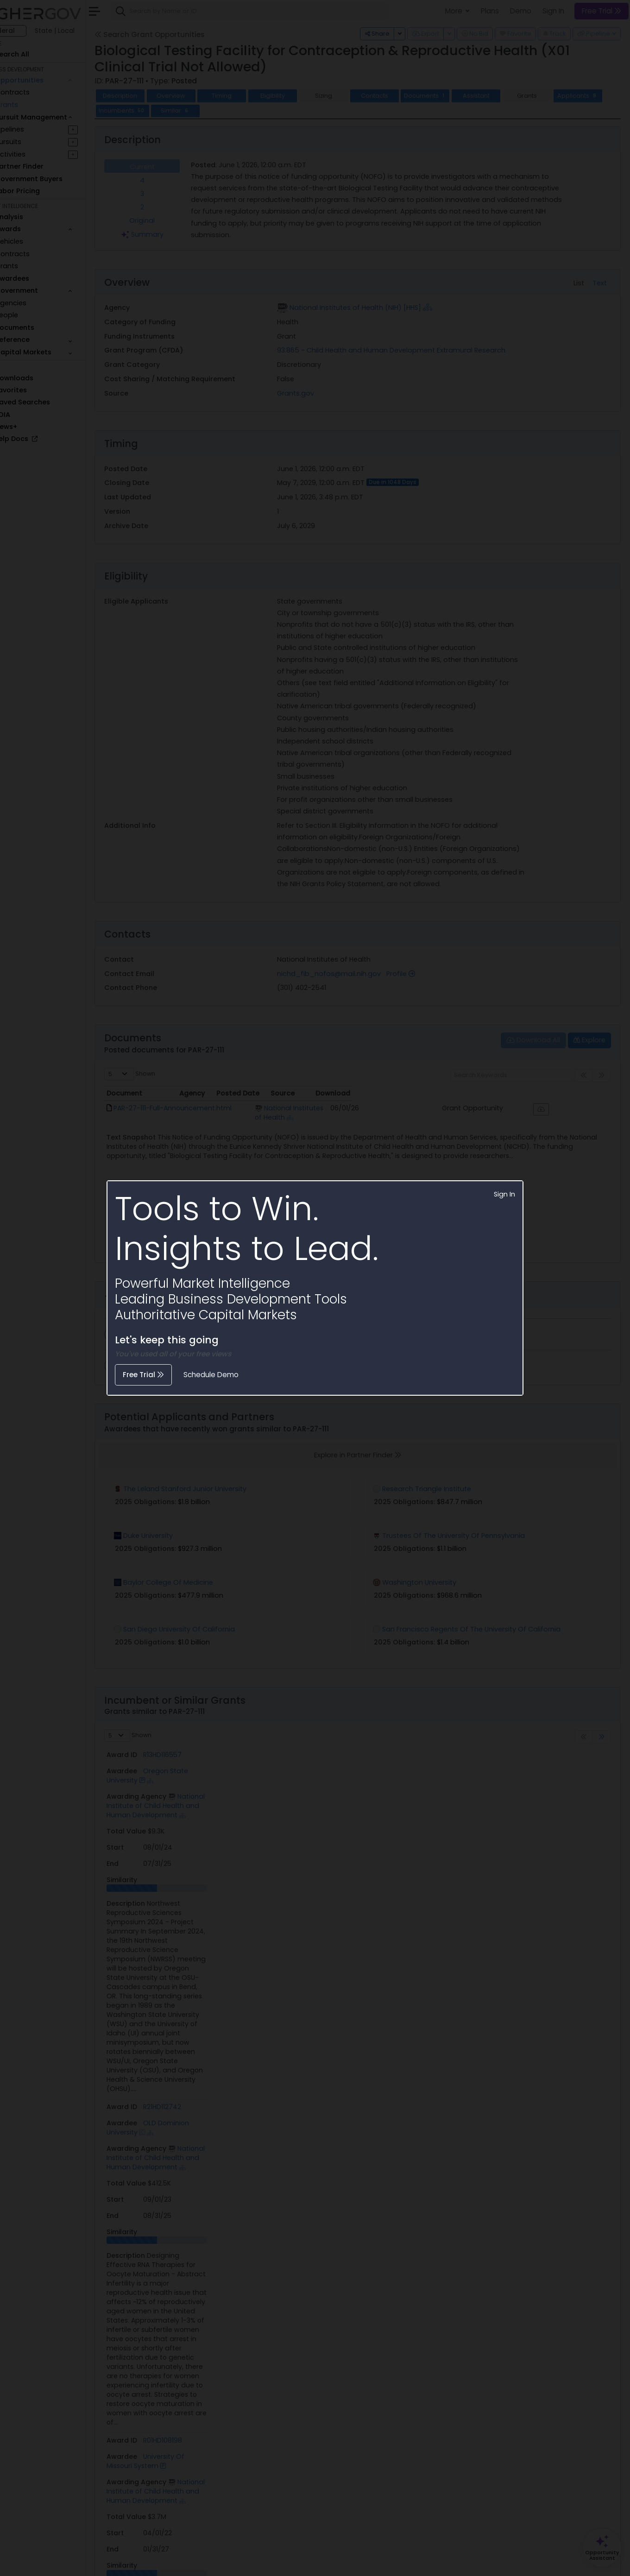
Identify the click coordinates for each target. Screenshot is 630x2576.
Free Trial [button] (143, 1374)
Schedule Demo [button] (211, 1374)
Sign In (504, 1194)
